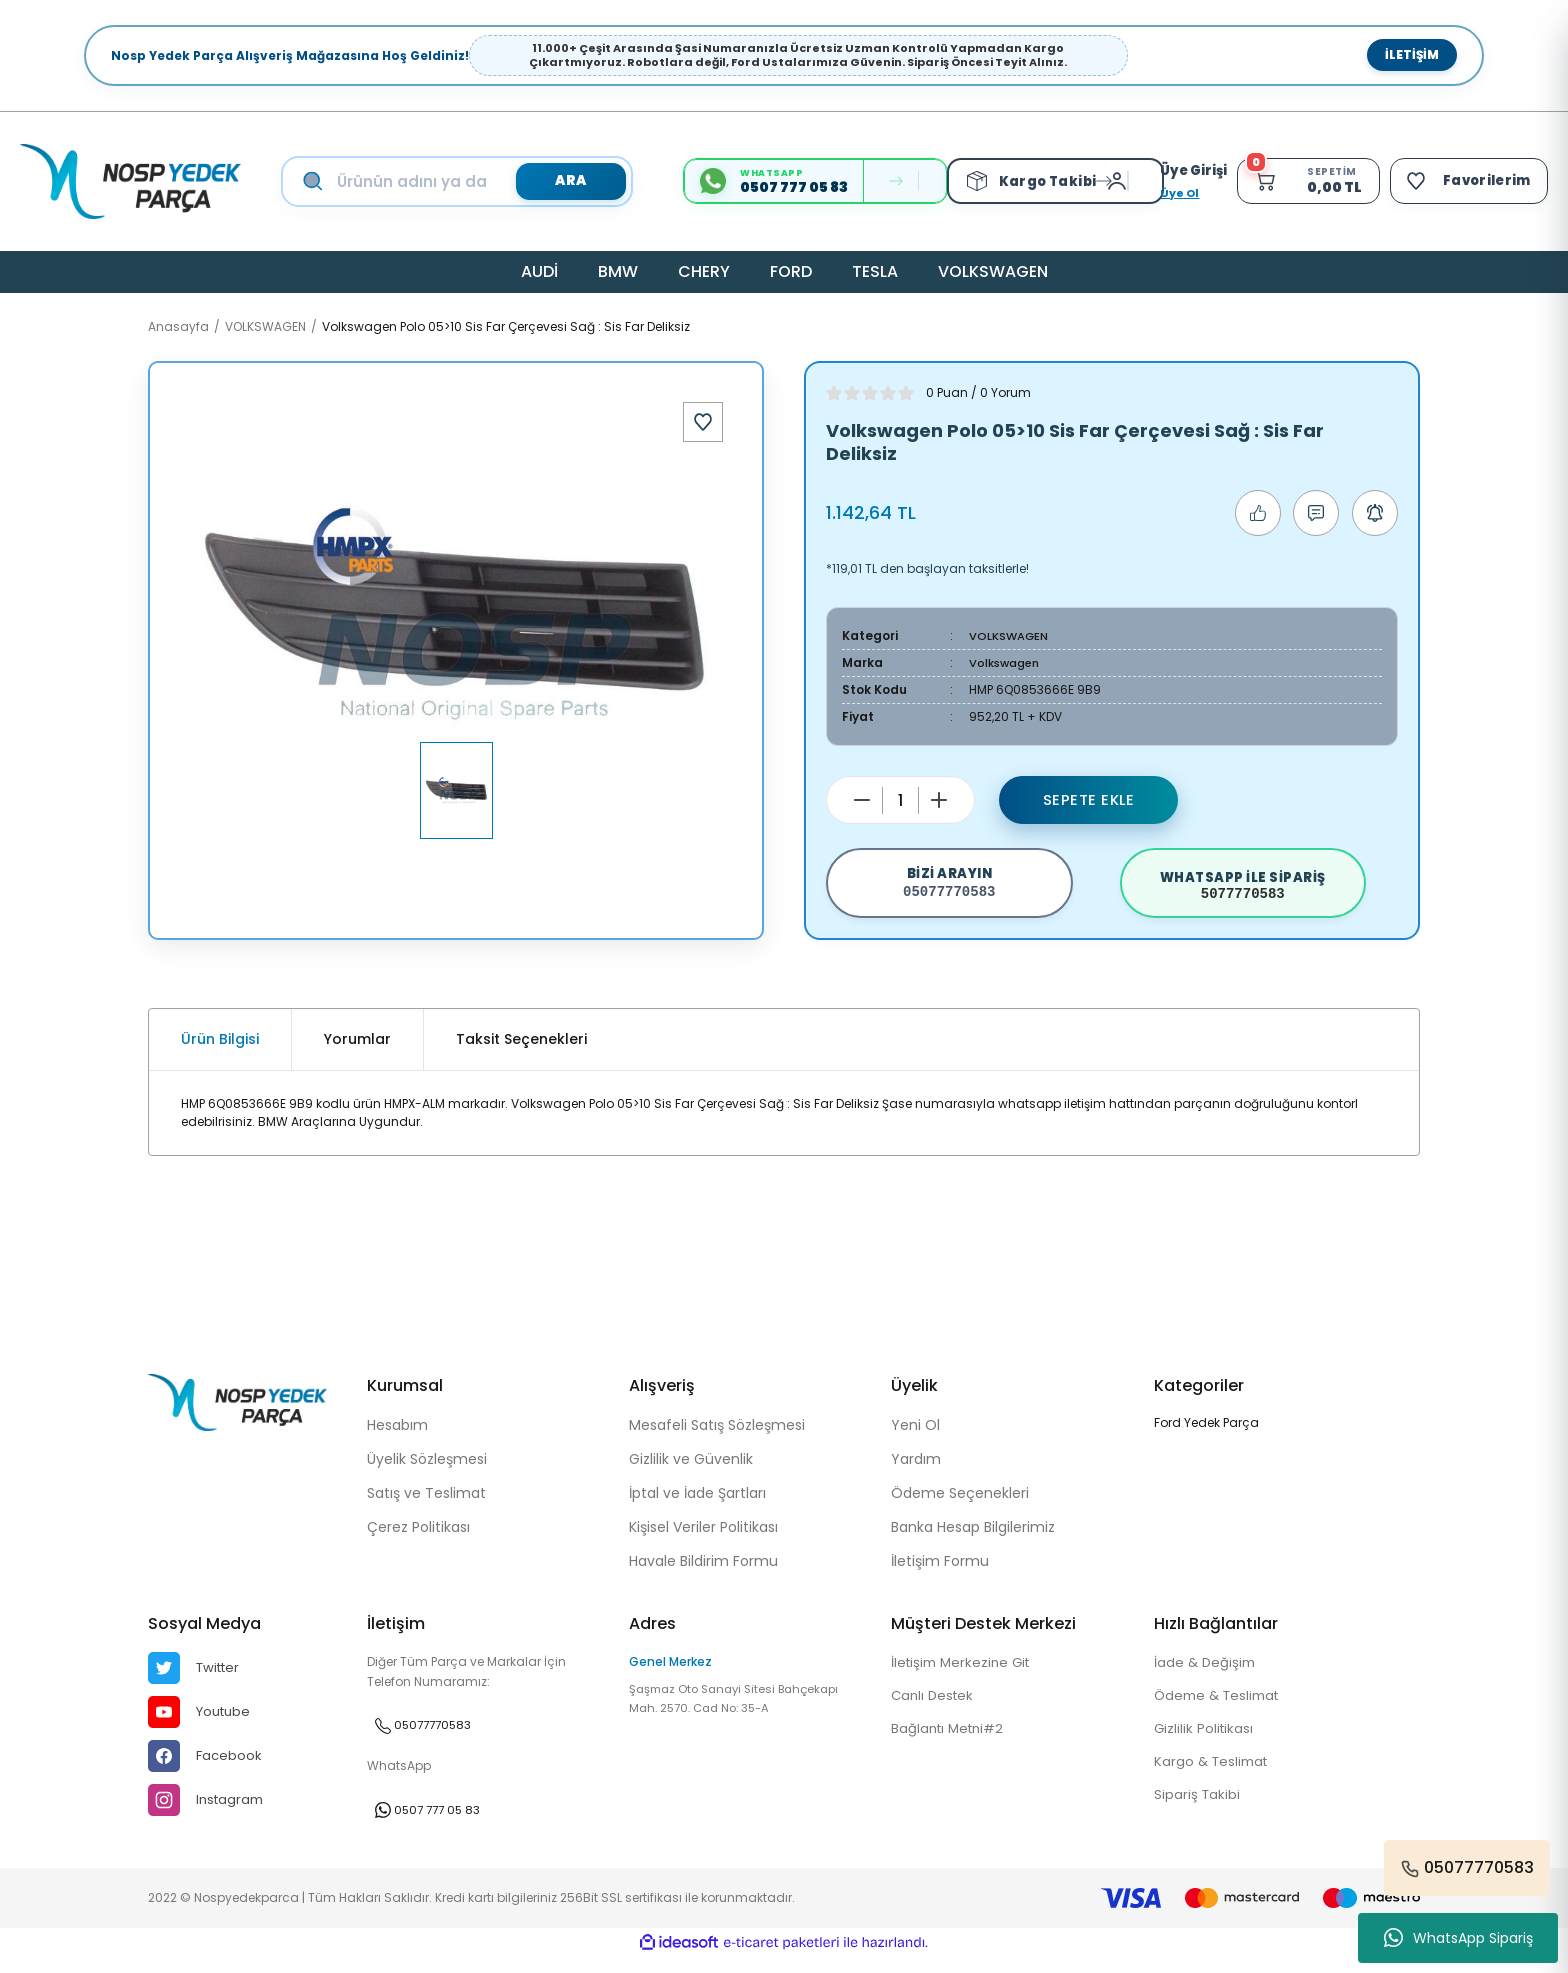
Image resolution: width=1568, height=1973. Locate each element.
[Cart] (1301, 181)
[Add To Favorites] (703, 422)
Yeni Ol (915, 1437)
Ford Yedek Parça (1206, 1434)
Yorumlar (357, 1051)
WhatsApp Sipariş (1458, 1938)
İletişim (1412, 54)
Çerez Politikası (418, 1539)
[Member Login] (1113, 181)
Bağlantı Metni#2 (951, 1743)
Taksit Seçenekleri (521, 1051)
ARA (567, 181)
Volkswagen (1006, 662)
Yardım (916, 1471)
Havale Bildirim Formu (703, 1573)
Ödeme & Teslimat (1221, 1709)
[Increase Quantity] (939, 800)
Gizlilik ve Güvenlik (691, 1471)
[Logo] (130, 181)
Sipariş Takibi (1198, 1811)
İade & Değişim (1206, 1675)
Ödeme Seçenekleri (960, 1505)
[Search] (477, 181)
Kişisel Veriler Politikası (703, 1539)
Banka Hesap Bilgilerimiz (973, 1539)
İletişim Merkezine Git (964, 1675)
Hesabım (397, 1437)
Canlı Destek (934, 1709)
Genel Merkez (670, 1673)
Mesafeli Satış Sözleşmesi (717, 1437)
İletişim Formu (940, 1573)
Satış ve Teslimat (426, 1505)
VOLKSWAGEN (1009, 635)
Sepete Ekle (1089, 799)
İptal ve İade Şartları (697, 1505)
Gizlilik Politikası (1205, 1743)
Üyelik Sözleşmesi (427, 1471)
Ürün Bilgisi (220, 1051)
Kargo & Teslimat (1214, 1777)
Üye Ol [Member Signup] (1170, 193)
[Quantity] (900, 799)
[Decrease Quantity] (862, 800)
